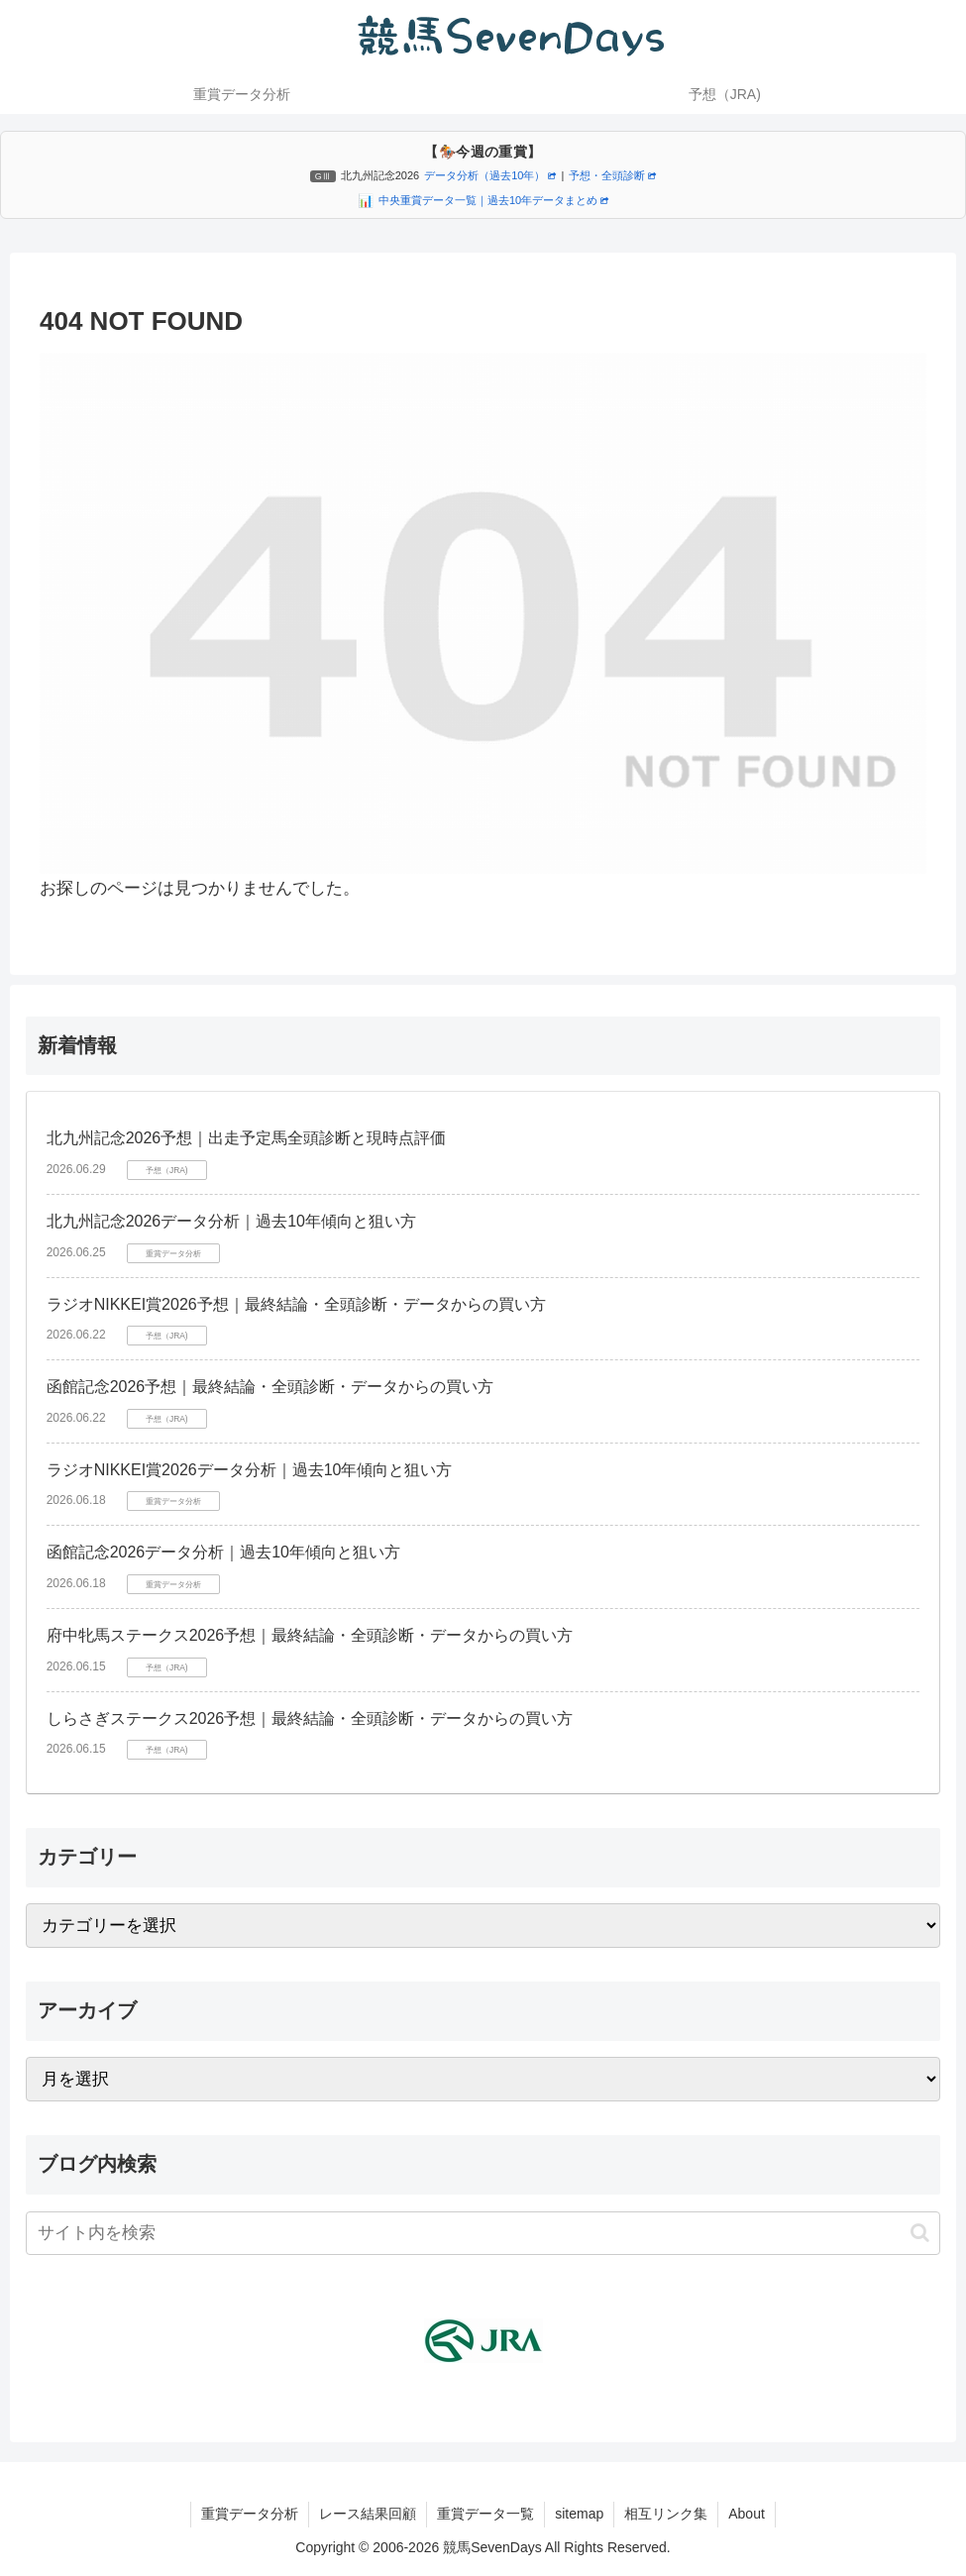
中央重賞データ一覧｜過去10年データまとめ (493, 200)
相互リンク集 (665, 2514)
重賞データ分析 (249, 2514)
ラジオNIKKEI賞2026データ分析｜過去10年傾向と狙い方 (250, 1469)
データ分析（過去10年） (490, 175)
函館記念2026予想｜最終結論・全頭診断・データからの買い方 (270, 1386)
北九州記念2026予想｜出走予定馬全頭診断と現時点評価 (247, 1137)
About (746, 2514)
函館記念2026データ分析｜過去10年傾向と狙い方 (223, 1552)
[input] (483, 2233)
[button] (920, 2232)
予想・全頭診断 (612, 175)
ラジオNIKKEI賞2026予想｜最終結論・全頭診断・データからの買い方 (296, 1304)
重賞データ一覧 (485, 2514)
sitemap (579, 2514)
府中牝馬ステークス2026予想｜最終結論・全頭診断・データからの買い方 (310, 1635)
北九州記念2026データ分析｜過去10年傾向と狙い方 (231, 1221)
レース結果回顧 (367, 2514)
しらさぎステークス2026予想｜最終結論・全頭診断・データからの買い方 (310, 1718)
